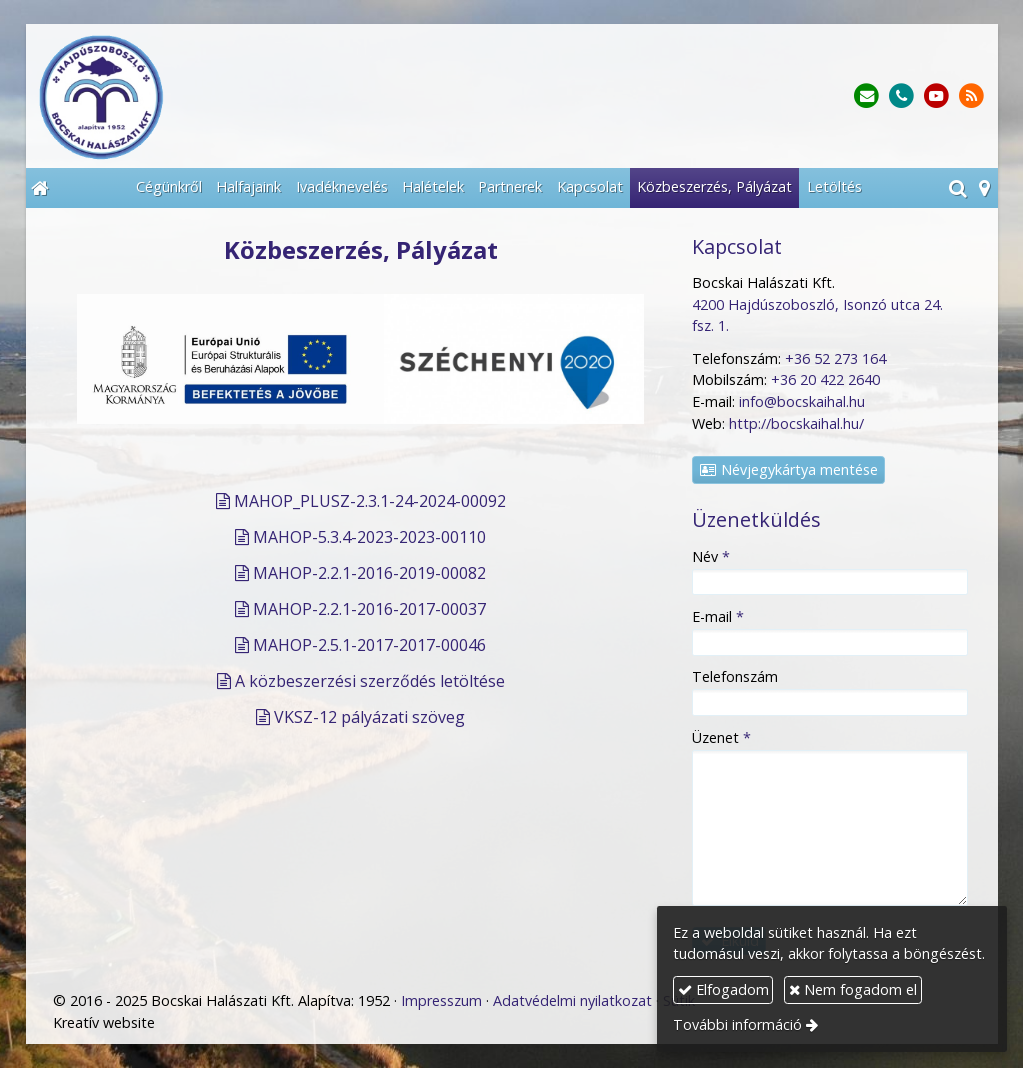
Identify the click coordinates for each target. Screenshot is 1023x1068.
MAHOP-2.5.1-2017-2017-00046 (369, 645)
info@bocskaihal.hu (802, 401)
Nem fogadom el (853, 989)
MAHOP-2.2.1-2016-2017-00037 (369, 609)
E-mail (718, 616)
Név (711, 556)
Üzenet (721, 737)
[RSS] (971, 96)
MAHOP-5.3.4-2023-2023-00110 (369, 537)
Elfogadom (723, 989)
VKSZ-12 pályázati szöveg (369, 717)
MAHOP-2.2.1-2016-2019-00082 (369, 573)
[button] (984, 188)
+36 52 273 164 (835, 358)
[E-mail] (866, 96)
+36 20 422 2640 (825, 379)
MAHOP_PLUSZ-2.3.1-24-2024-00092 (370, 501)
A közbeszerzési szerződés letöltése (370, 681)
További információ (737, 1024)
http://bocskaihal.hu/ (796, 423)
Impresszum (441, 1000)
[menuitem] (169, 188)
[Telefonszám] (901, 96)
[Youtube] (936, 96)
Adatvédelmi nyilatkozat (572, 1000)
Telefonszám (735, 676)
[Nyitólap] (226, 96)
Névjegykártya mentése (788, 469)
